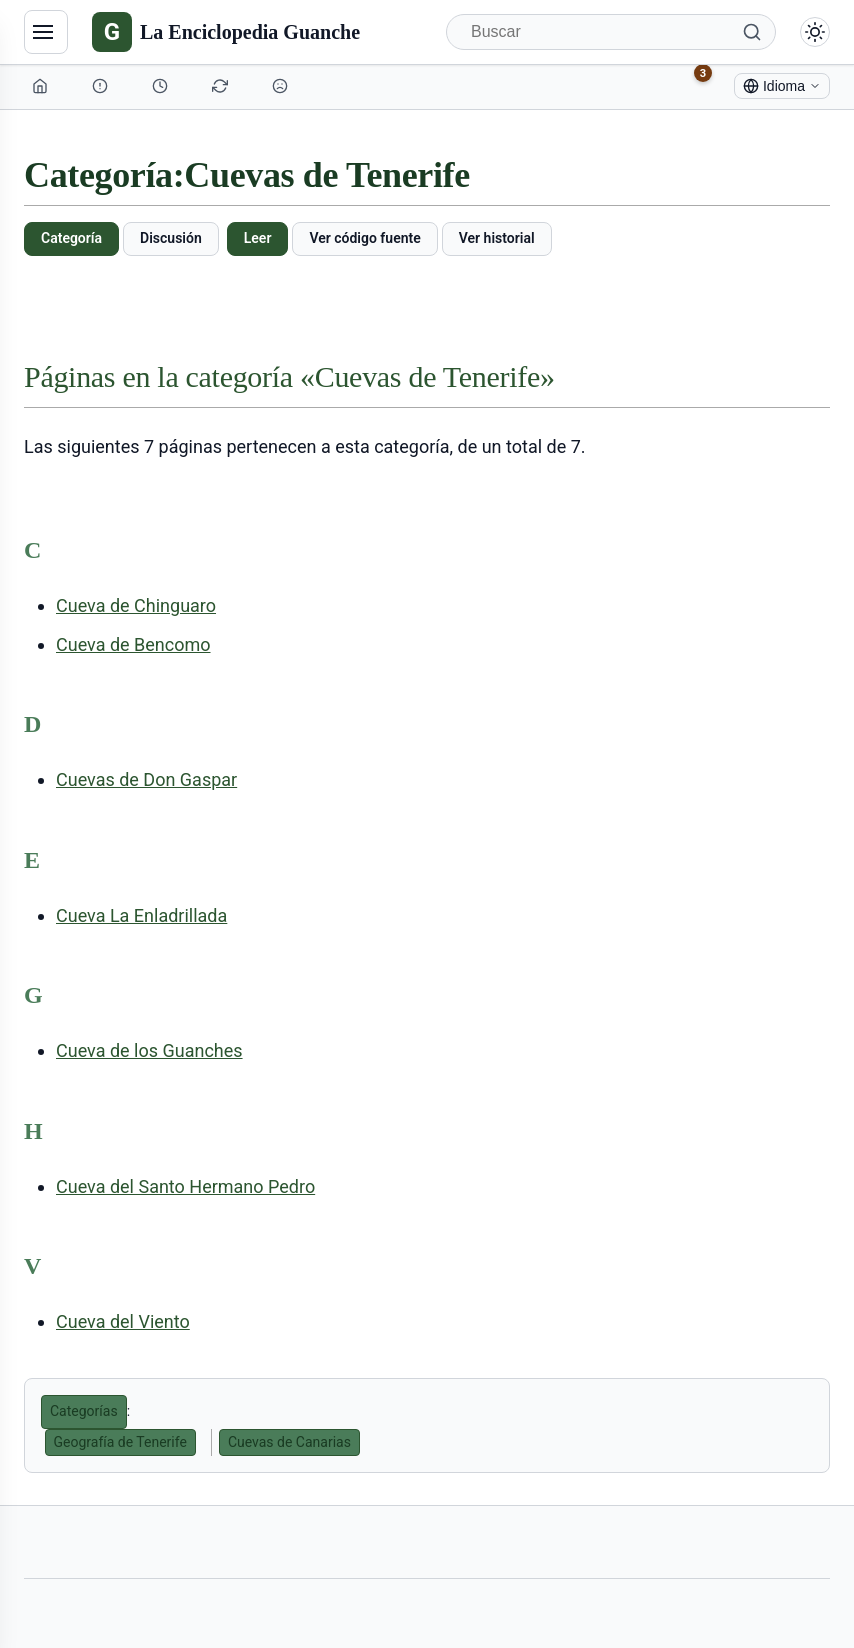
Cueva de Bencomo (133, 644)
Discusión (171, 238)
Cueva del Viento (123, 1321)
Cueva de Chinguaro (136, 605)
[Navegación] (46, 32)
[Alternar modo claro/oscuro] (815, 32)
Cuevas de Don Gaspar (146, 779)
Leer (258, 238)
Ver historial (497, 238)
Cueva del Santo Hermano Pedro (185, 1186)
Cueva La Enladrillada (141, 915)
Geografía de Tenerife (120, 1442)
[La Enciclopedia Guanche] (226, 32)
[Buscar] (611, 32)
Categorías (84, 1411)
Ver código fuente (364, 238)
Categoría (71, 238)
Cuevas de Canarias (289, 1442)
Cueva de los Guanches (149, 1050)
